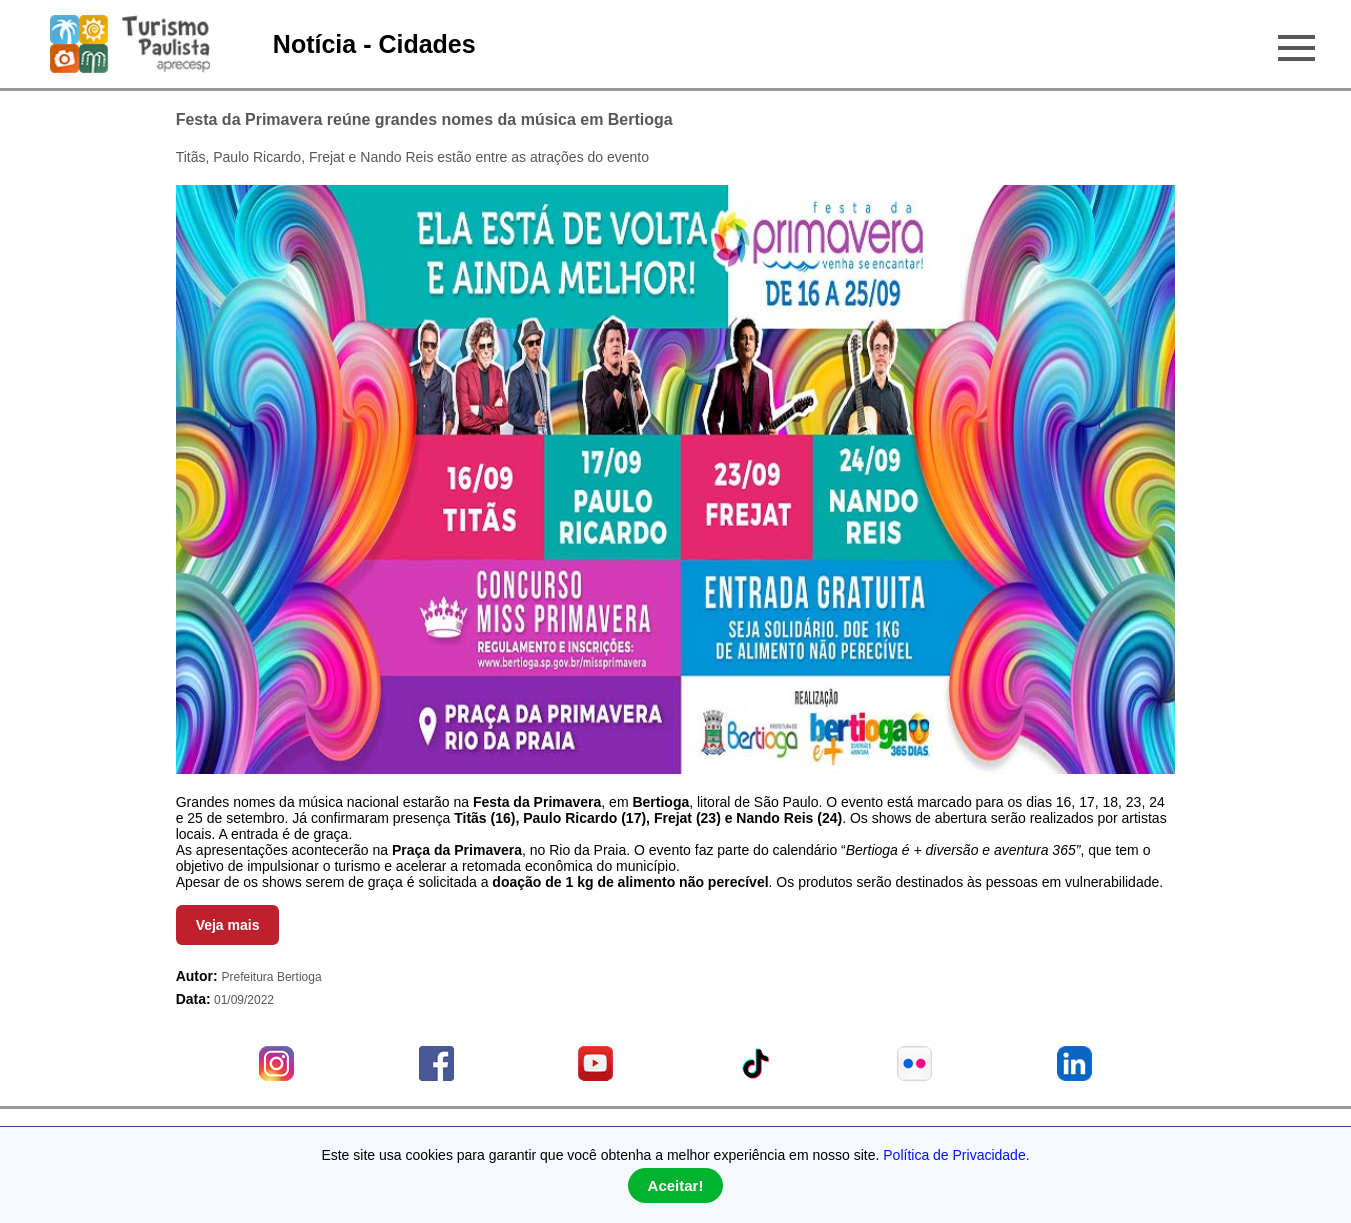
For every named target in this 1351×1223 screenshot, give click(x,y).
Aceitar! (676, 1185)
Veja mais (228, 925)
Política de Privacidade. (956, 1155)
